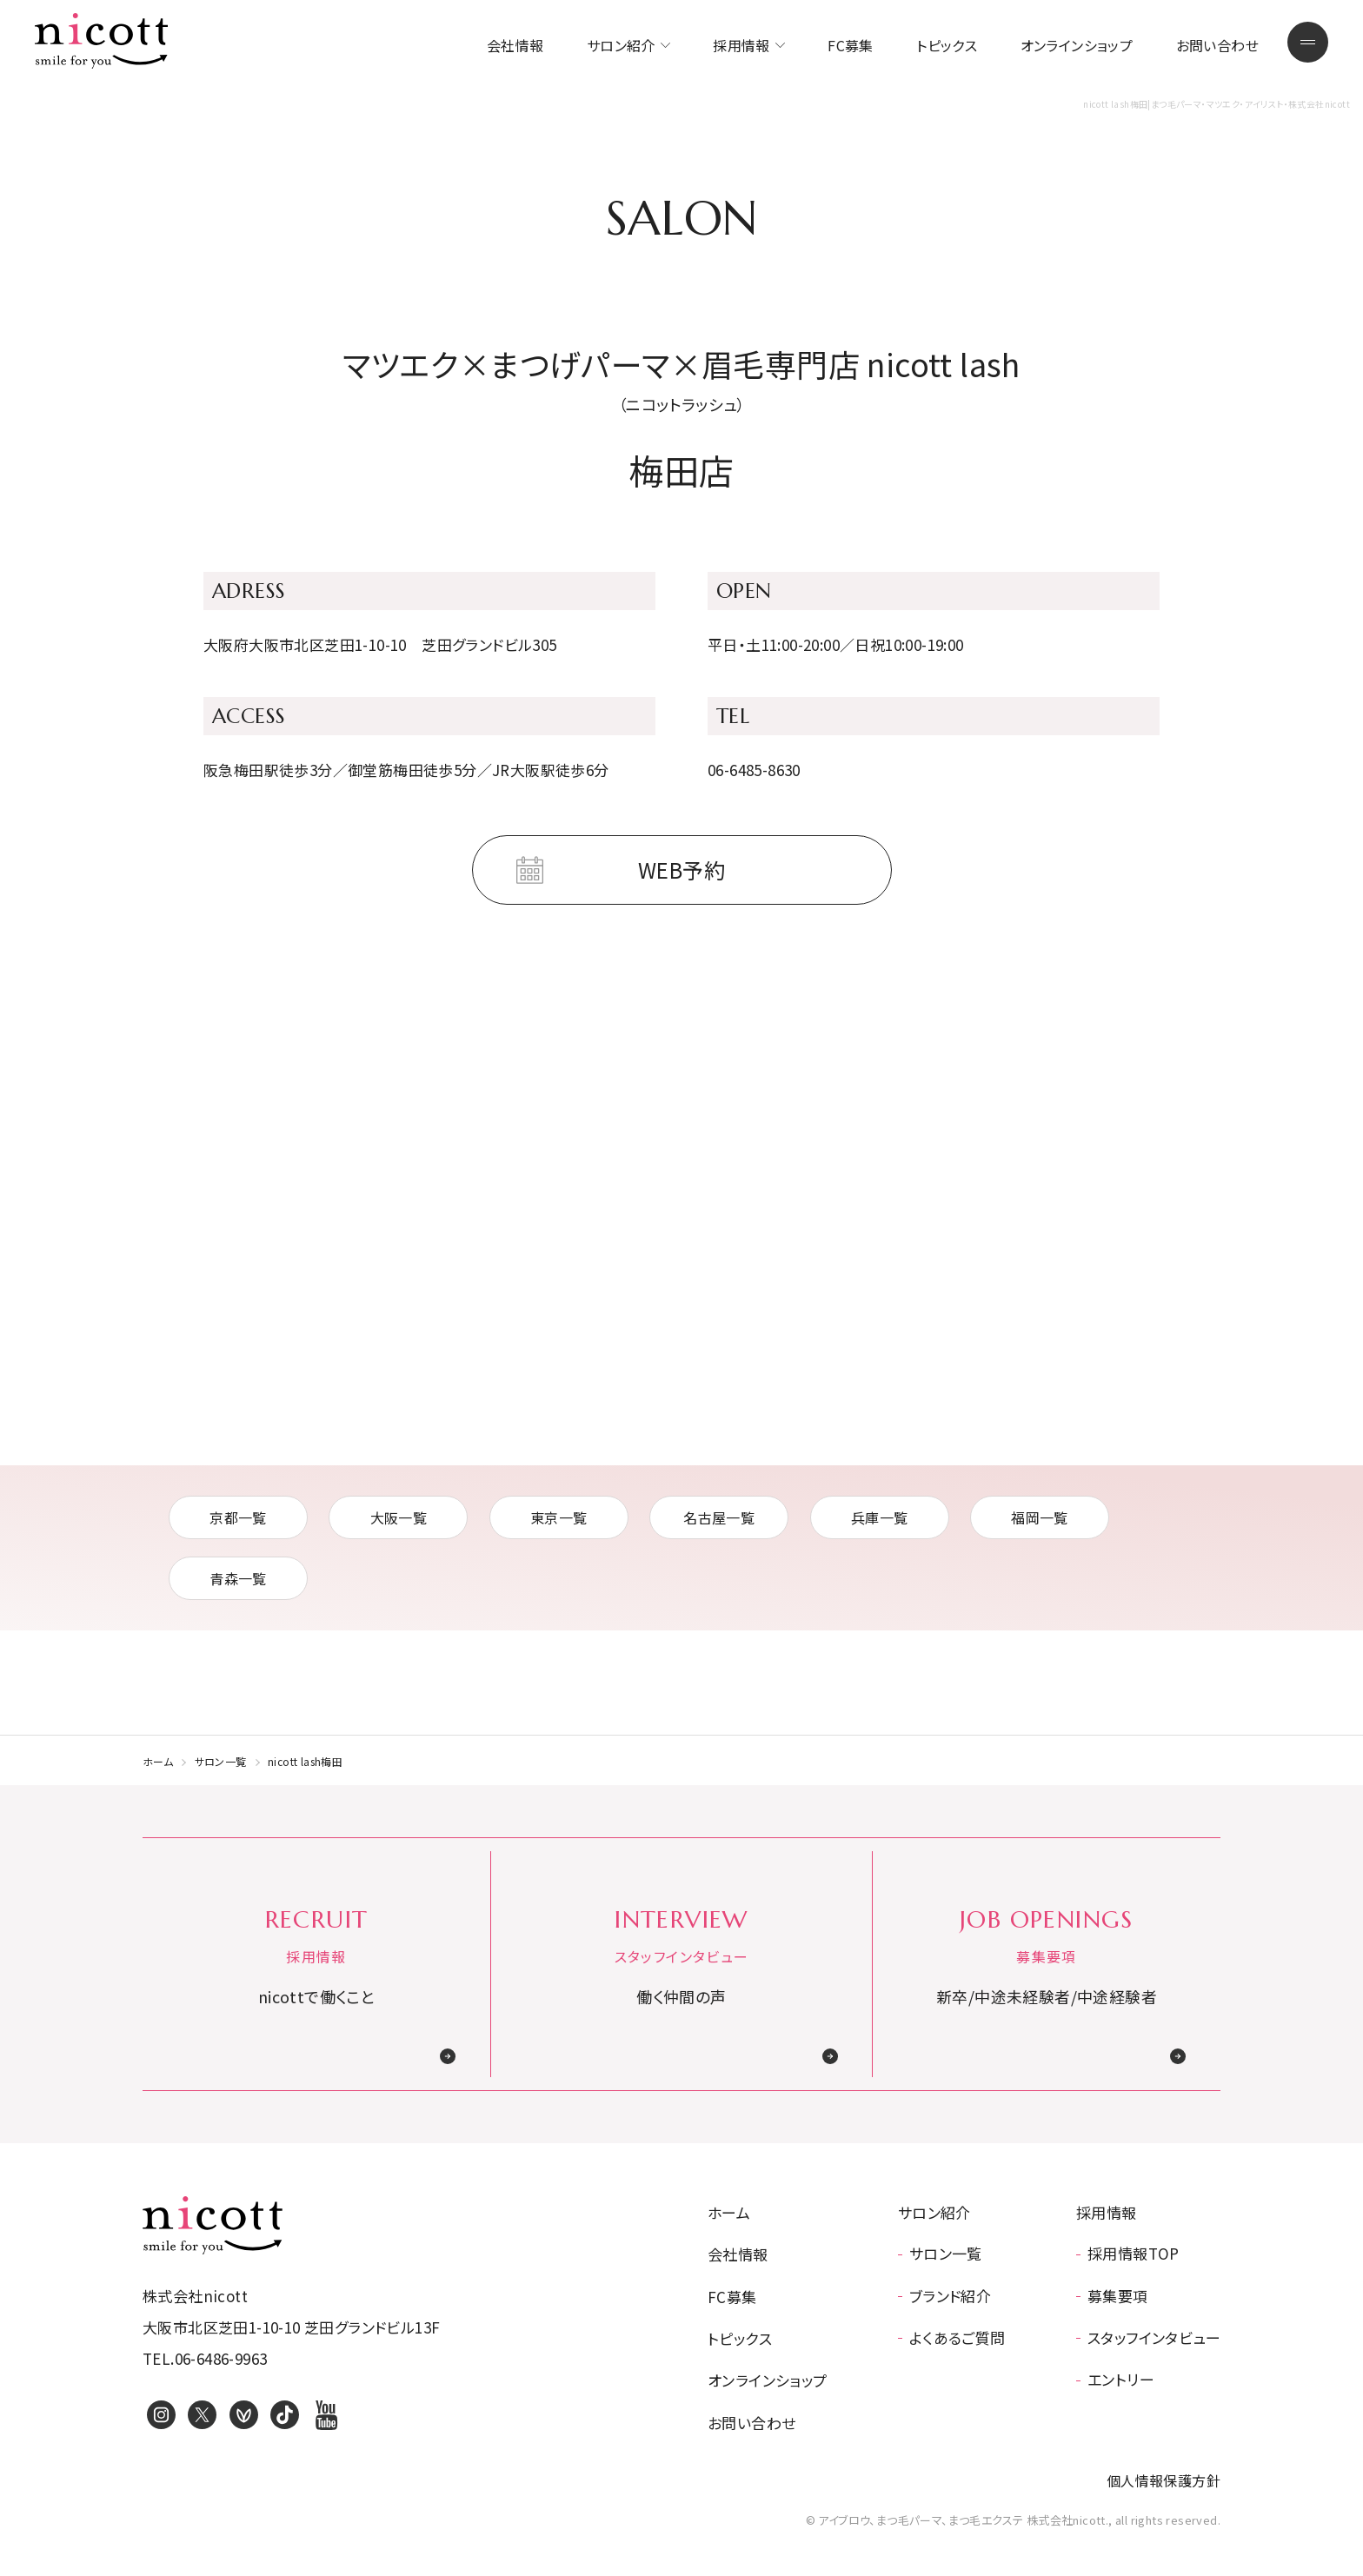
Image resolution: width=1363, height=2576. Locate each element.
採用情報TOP (1133, 2253)
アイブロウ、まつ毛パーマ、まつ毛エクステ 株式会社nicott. (213, 2224)
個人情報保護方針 (1163, 2480)
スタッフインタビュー (1153, 2337)
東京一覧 (559, 1517)
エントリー (1120, 2379)
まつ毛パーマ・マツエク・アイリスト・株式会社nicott (102, 41)
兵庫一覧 (879, 1517)
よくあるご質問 (957, 2337)
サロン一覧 (221, 1761)
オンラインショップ (1077, 45)
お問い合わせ (1217, 45)
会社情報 (515, 45)
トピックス (946, 45)
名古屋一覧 (719, 1517)
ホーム (158, 1761)
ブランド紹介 (950, 2296)
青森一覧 (238, 1578)
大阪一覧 (399, 1517)
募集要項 (1117, 2296)
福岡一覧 (1039, 1517)
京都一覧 (238, 1517)
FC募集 (851, 45)
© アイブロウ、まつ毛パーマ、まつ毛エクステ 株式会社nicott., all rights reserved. (1013, 2520)
